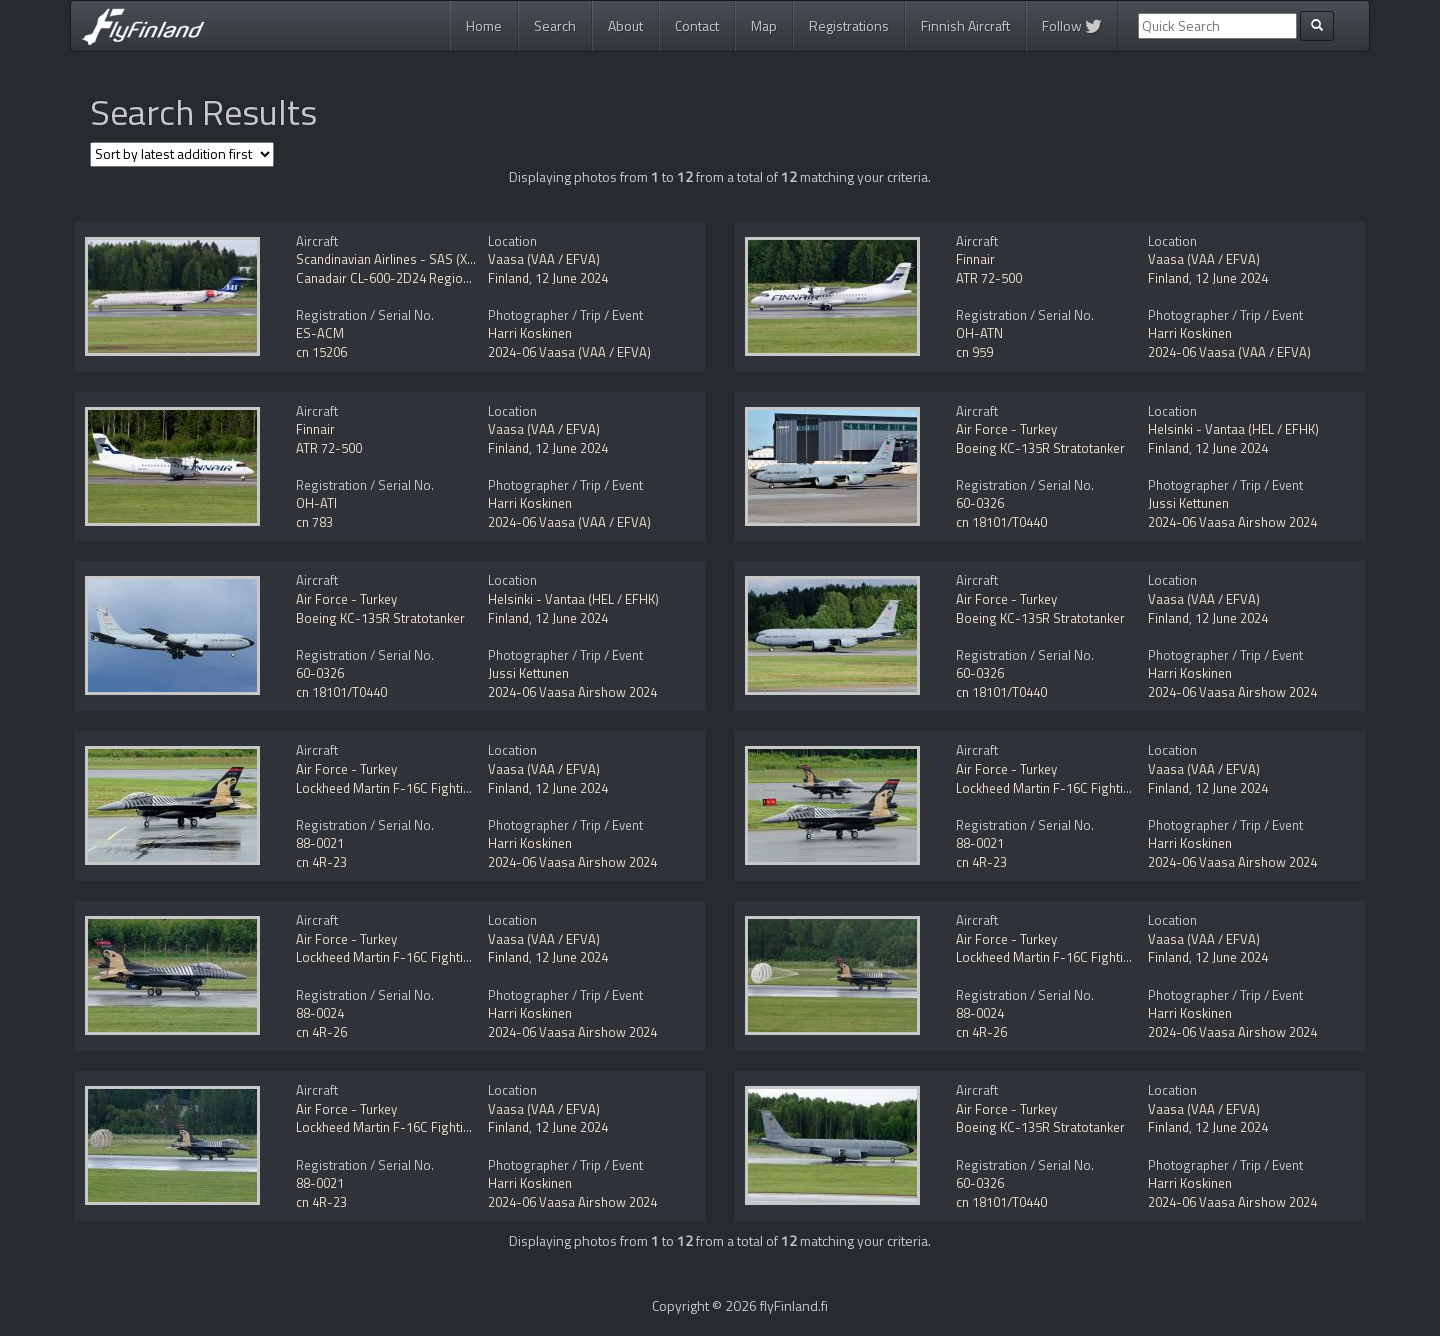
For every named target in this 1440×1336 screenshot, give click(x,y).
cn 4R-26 (321, 1032)
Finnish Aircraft (965, 25)
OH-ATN (979, 333)
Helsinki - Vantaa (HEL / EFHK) (1233, 429)
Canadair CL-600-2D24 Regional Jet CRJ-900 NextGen (447, 278)
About (625, 25)
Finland (508, 278)
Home (484, 25)
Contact (697, 25)
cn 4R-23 (321, 862)
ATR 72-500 (989, 278)
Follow (1072, 25)
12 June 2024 (571, 278)
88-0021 (320, 843)
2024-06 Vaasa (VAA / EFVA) (569, 352)
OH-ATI (316, 503)
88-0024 (320, 1013)
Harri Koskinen (530, 333)
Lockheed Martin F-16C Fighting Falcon (407, 788)
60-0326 (980, 503)
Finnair (975, 259)
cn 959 (974, 352)
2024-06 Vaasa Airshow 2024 (1232, 522)
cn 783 (314, 522)
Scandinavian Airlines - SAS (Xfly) (390, 259)
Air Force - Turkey (1006, 429)
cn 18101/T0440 (1001, 522)
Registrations (849, 25)
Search (555, 25)
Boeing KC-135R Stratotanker (1040, 448)
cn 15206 (321, 352)
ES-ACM (320, 333)
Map (764, 25)
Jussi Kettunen (1188, 503)
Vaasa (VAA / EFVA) (544, 259)
